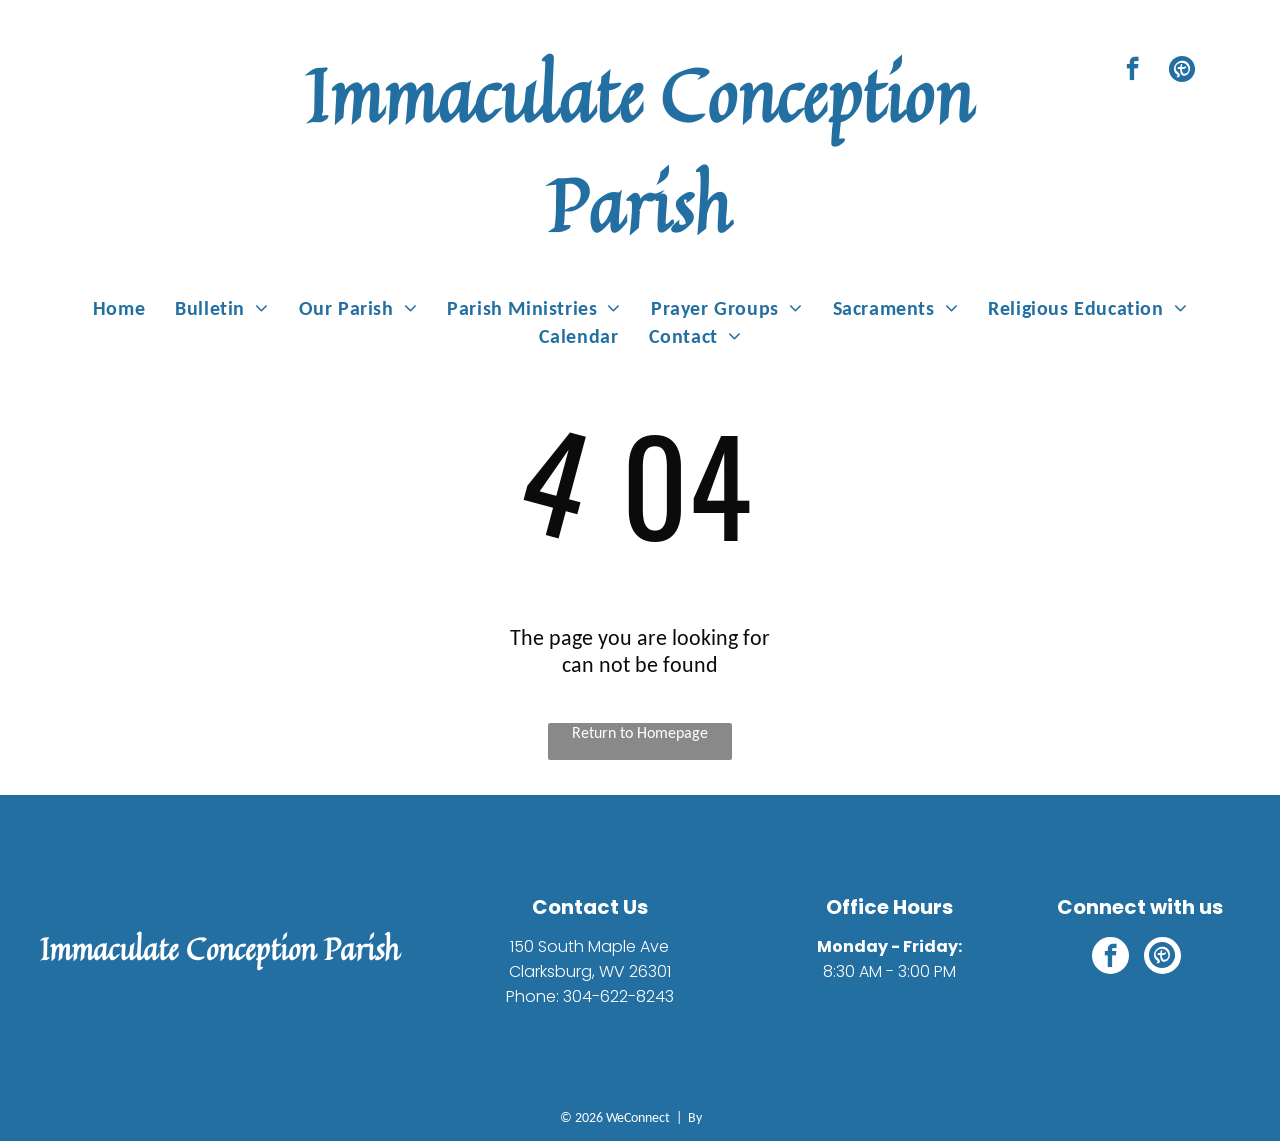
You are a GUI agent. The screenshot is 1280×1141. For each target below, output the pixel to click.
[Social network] (1181, 71)
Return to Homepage (640, 732)
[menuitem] (119, 308)
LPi (713, 1117)
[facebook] (1132, 71)
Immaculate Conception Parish (639, 150)
